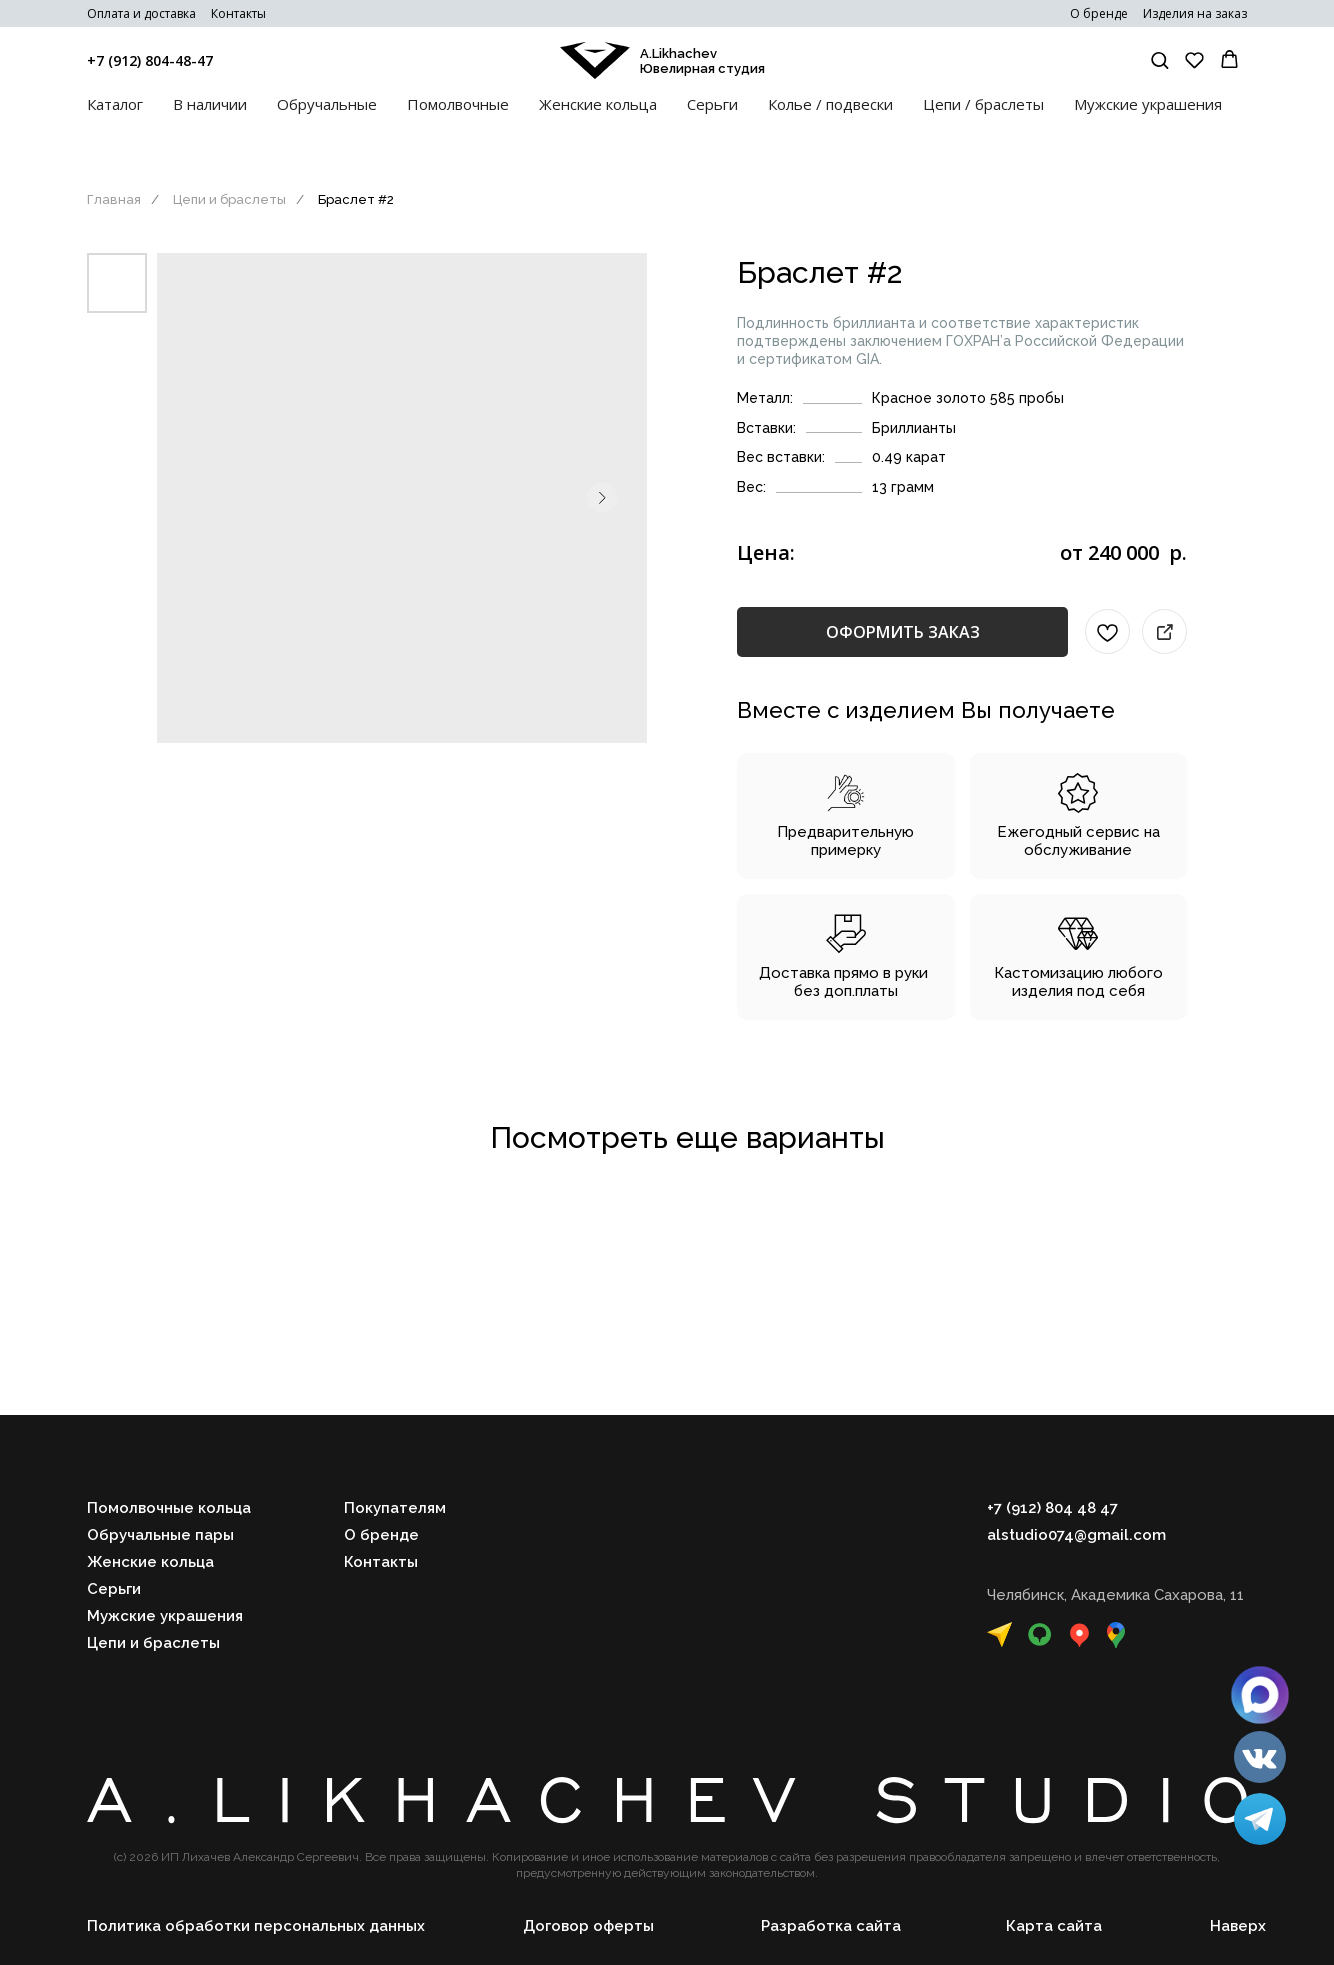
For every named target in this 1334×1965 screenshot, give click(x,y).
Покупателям (395, 1508)
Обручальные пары (160, 1535)
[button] (1159, 59)
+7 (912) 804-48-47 (150, 60)
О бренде (1099, 13)
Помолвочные (458, 104)
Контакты (238, 13)
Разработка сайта (831, 1926)
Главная (114, 199)
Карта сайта (1054, 1926)
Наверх (1238, 1926)
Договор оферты (588, 1926)
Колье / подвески (830, 104)
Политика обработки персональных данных (256, 1926)
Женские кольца (598, 104)
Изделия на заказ (1195, 13)
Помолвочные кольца (169, 1508)
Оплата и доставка (141, 13)
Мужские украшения (1148, 104)
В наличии (210, 104)
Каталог (115, 104)
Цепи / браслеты (983, 104)
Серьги (712, 104)
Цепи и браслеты (229, 199)
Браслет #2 (356, 199)
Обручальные (327, 104)
